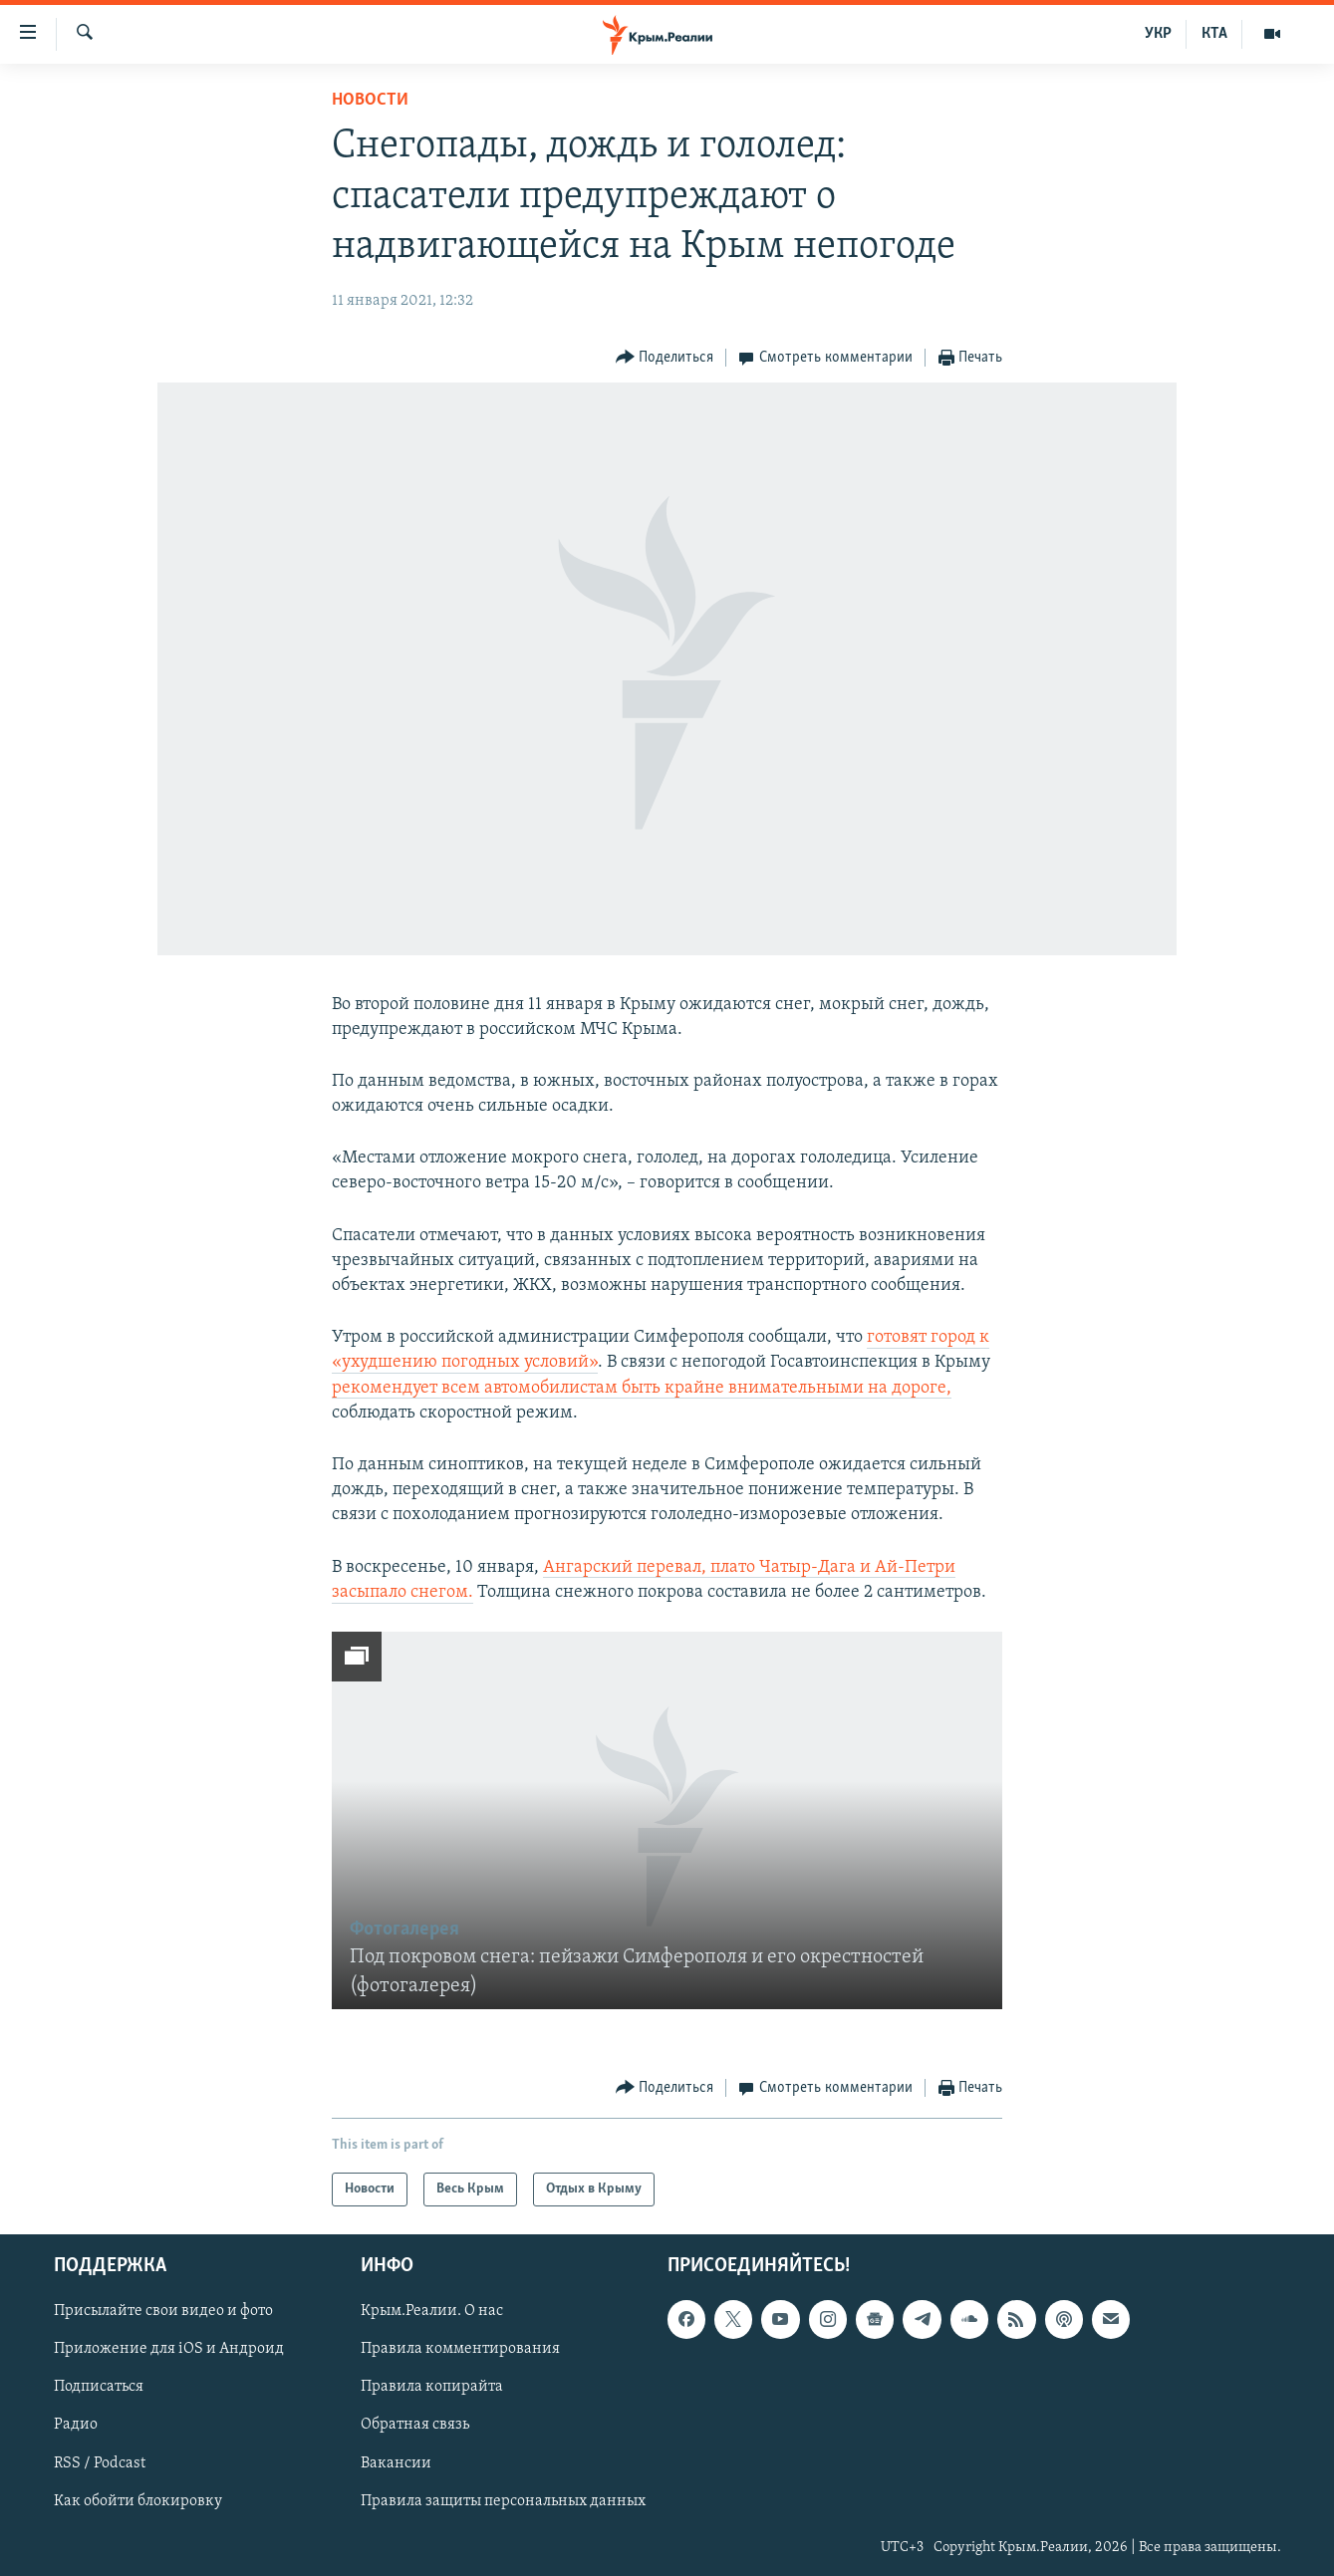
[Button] (665, 358)
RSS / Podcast (99, 2463)
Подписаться (98, 2387)
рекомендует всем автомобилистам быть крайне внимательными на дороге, (641, 1388)
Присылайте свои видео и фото (163, 2311)
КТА (1214, 34)
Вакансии (396, 2463)
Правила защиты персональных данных (503, 2501)
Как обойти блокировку (138, 2501)
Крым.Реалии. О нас (432, 2311)
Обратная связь (415, 2425)
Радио (76, 2425)
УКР (1158, 34)
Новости (370, 100)
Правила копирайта (432, 2387)
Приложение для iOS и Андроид (169, 2349)
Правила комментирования (460, 2349)
